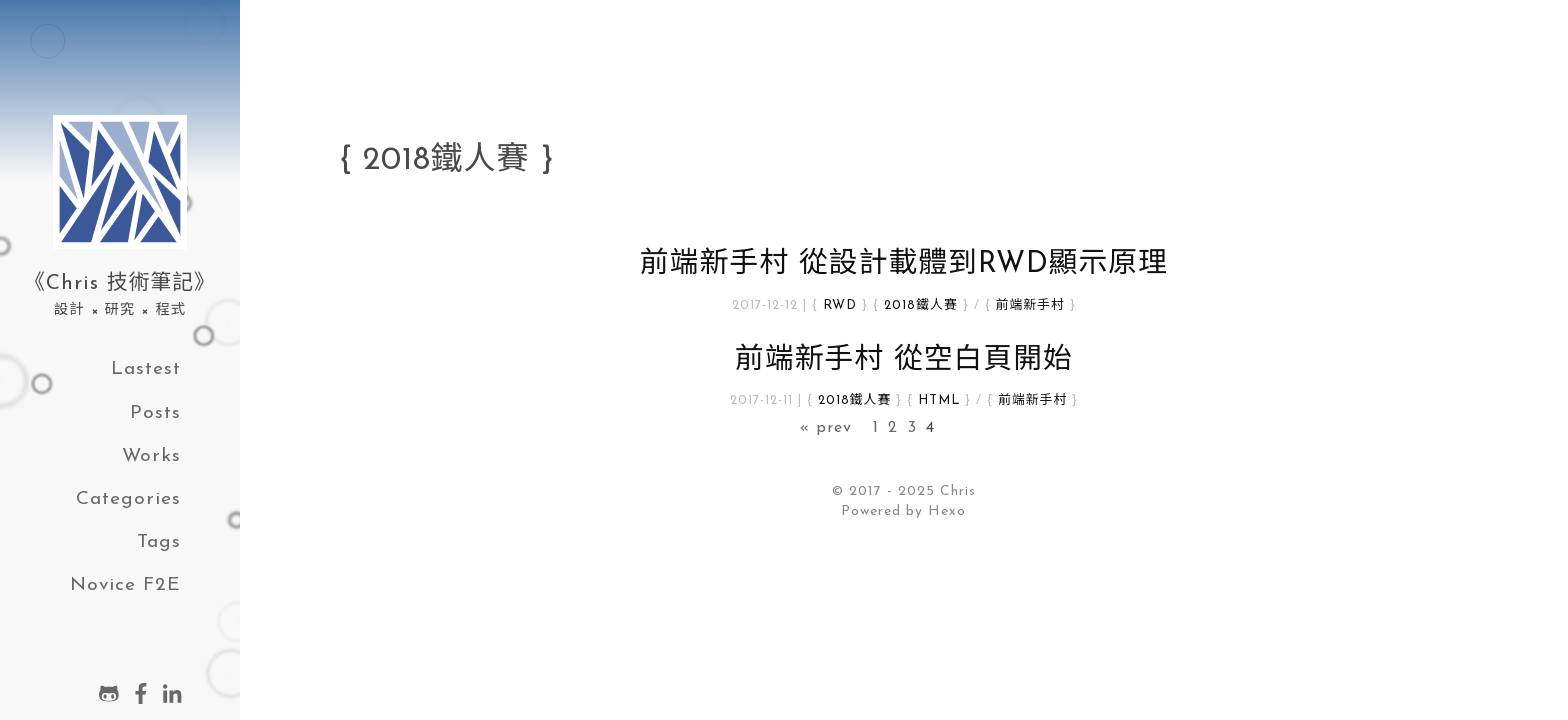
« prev (826, 428)
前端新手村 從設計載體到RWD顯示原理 (904, 264)
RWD (840, 305)
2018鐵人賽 (920, 305)
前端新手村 (1030, 305)
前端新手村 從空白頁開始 (904, 360)
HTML (939, 400)
